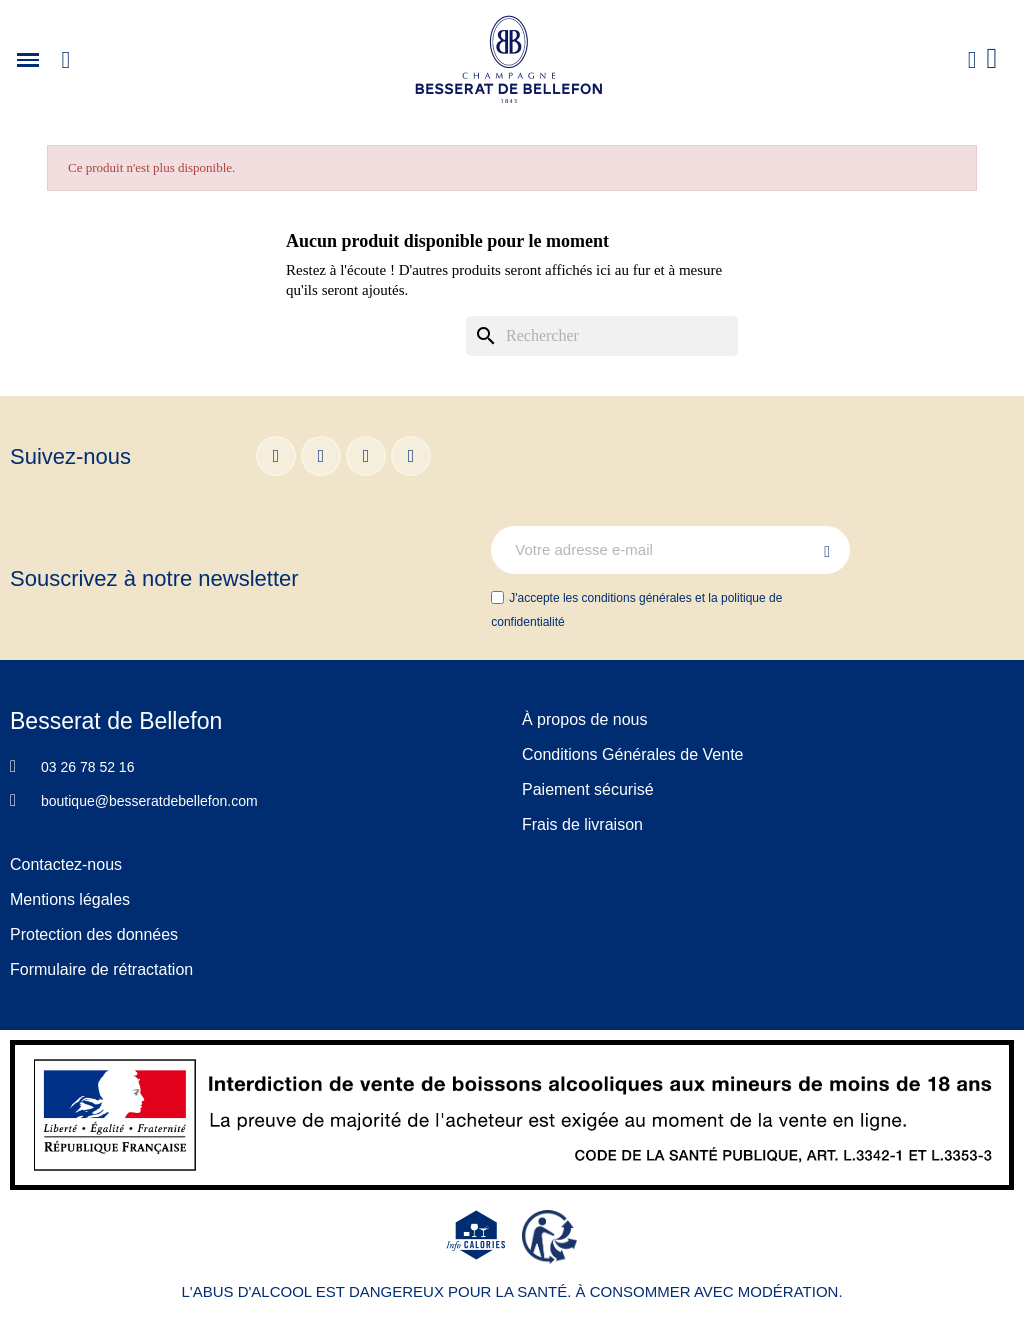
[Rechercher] (602, 336)
